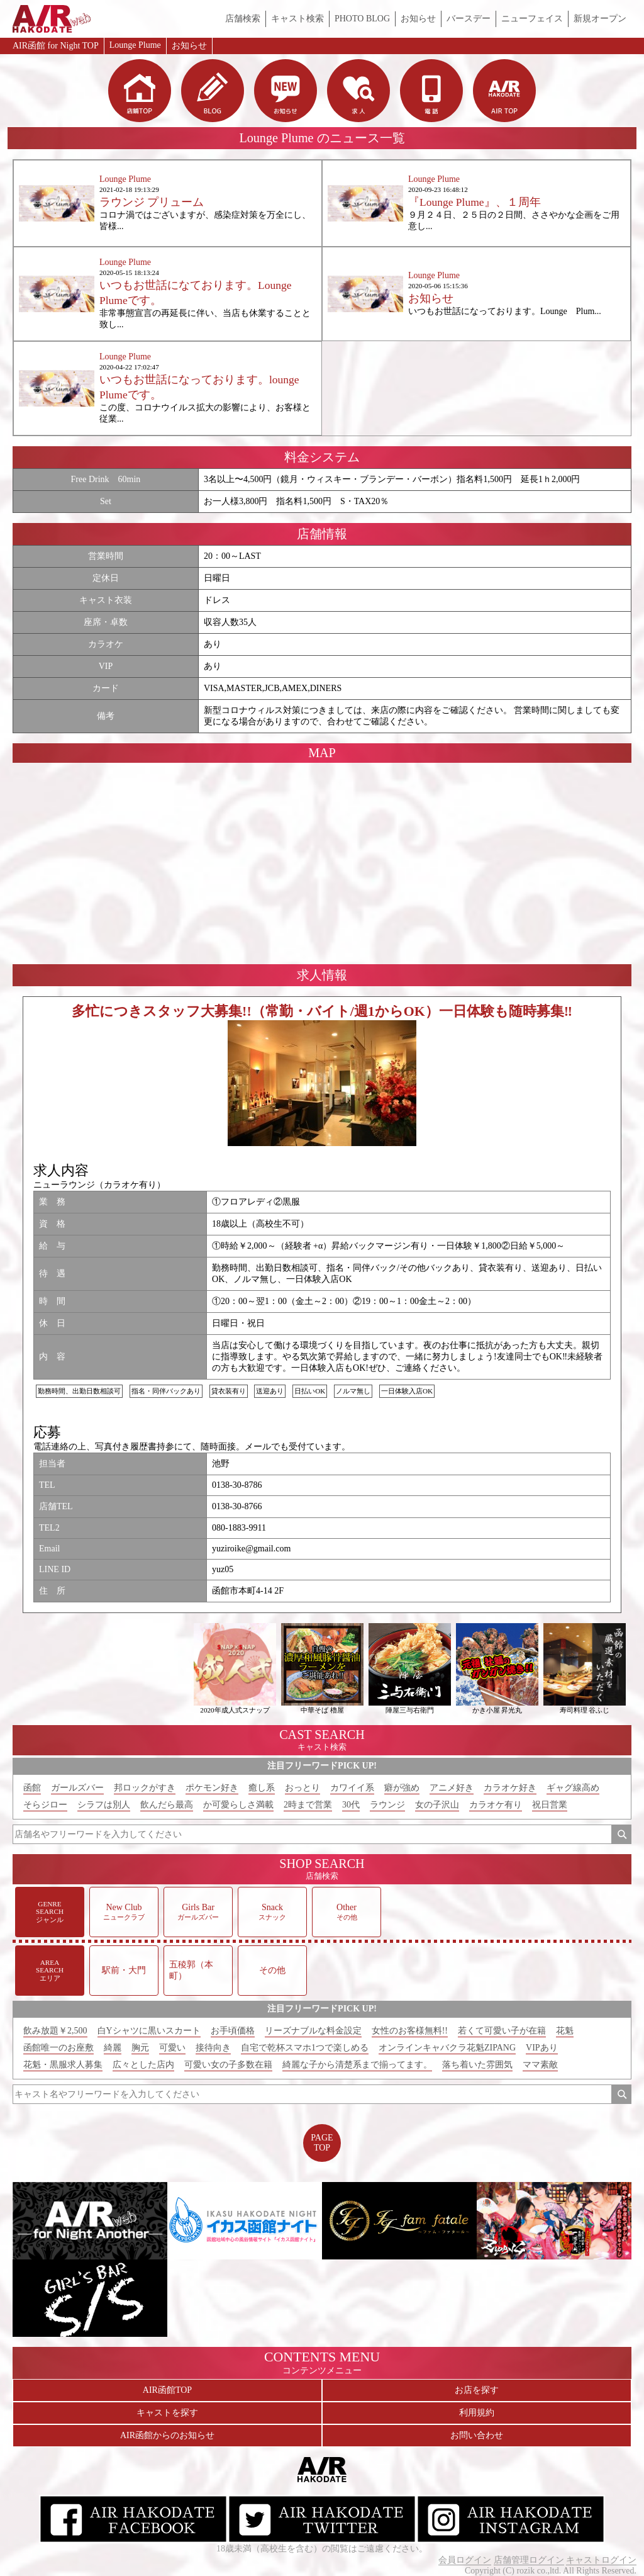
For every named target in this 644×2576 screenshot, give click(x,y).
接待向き (213, 2047)
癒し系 (261, 1787)
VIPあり (542, 2047)
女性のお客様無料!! (410, 2030)
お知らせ (418, 18)
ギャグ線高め (573, 1787)
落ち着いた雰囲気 (477, 2064)
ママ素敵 (540, 2064)
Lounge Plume (135, 45)
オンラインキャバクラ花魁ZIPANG (447, 2047)
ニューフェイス (532, 18)
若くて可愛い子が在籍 (502, 2030)
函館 (32, 1787)
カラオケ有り (495, 1804)
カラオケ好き (510, 1787)
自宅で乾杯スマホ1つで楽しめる (305, 2047)
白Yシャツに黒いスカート (149, 2030)
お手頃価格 (233, 2030)
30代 (351, 1804)
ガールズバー (77, 1787)
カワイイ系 (352, 1787)
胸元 (140, 2047)
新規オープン (600, 18)
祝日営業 (549, 1804)
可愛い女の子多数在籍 (228, 2064)
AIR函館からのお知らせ (167, 2435)
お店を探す (477, 2390)
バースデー (469, 18)
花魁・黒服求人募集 (63, 2064)
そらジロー (45, 1804)
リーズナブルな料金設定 (313, 2030)
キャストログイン (601, 2560)
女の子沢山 (437, 1804)
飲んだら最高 (166, 1804)
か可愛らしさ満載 (238, 1804)
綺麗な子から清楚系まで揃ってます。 (357, 2064)
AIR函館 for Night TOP (56, 45)
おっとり (302, 1787)
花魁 (565, 2030)
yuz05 (222, 1569)
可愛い (172, 2047)
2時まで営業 (308, 1804)
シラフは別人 (103, 1804)
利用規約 (476, 2412)
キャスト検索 (297, 18)
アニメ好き (452, 1787)
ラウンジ (387, 1804)
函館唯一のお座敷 (58, 2047)
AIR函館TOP (167, 2390)
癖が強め (401, 1787)
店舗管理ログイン (529, 2560)
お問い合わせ (476, 2435)
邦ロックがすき (144, 1787)
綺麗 (112, 2047)
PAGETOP (322, 2142)
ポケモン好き (212, 1787)
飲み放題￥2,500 (55, 2030)
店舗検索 (242, 18)
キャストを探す (167, 2412)
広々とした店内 (143, 2064)
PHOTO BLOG (362, 18)
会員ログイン (464, 2560)
